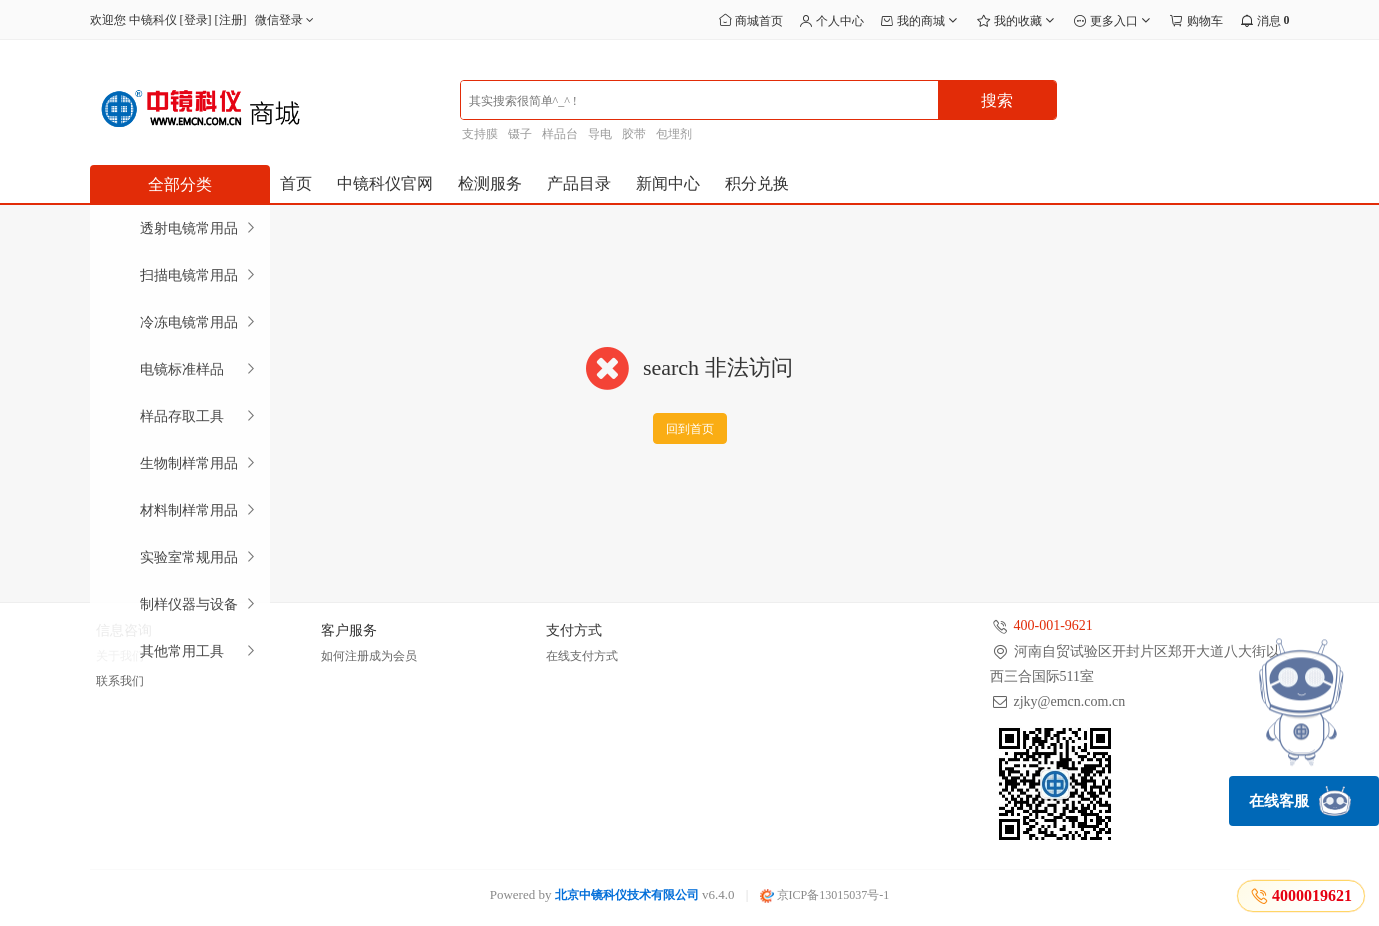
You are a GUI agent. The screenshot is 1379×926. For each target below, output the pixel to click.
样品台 (560, 134)
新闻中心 (668, 183)
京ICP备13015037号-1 (825, 895)
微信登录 (286, 20)
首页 (296, 183)
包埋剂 (674, 134)
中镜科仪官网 (385, 183)
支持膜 (480, 134)
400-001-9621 (1053, 625)
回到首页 (690, 429)
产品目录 (579, 183)
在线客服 (1300, 801)
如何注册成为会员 (369, 656)
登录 (196, 20)
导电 (600, 134)
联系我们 (120, 681)
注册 (231, 20)
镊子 (520, 134)
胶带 (634, 134)
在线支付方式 (582, 656)
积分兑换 (757, 183)
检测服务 (490, 183)
